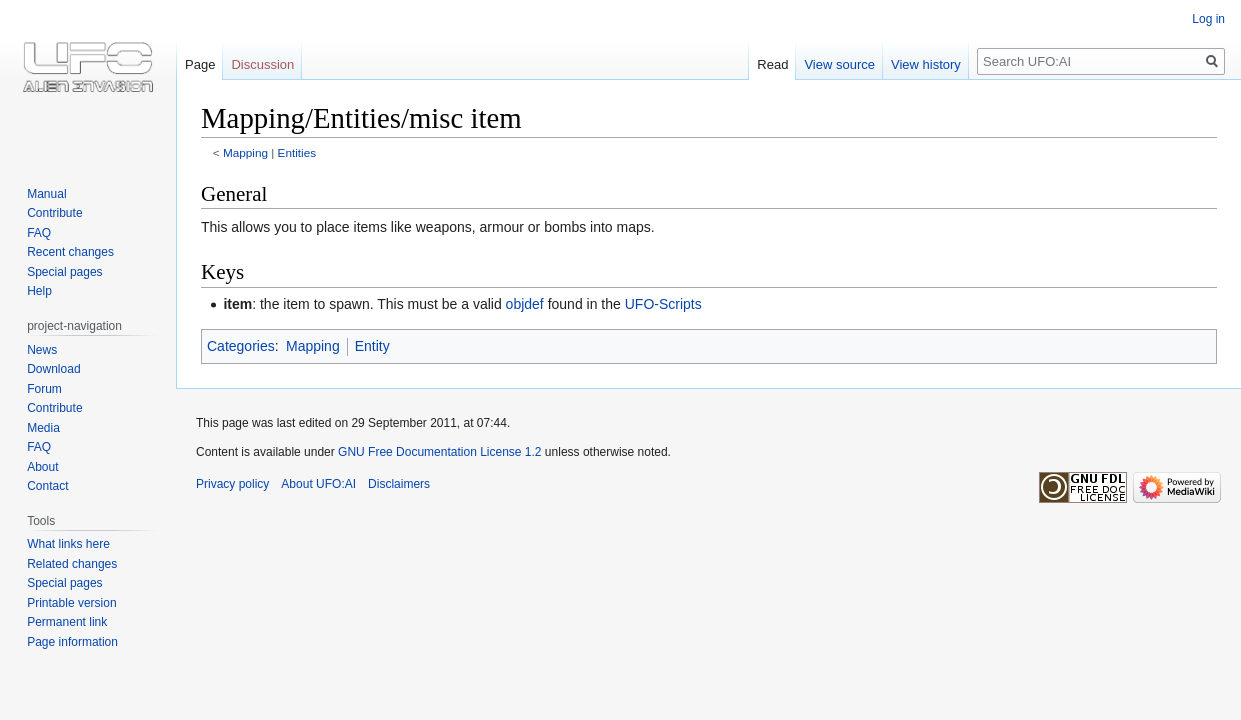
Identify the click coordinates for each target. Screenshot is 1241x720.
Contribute (54, 213)
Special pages (64, 272)
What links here (68, 544)
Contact (47, 486)
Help (39, 291)
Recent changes (70, 252)
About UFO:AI (318, 484)
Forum (44, 389)
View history (926, 64)
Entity (372, 346)
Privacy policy (232, 484)
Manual (46, 194)
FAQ (39, 233)
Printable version (71, 603)
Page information (72, 642)
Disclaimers (399, 484)
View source (839, 64)
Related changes (72, 564)
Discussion (262, 64)
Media (43, 428)
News (42, 350)
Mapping (245, 152)
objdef (525, 304)
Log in (1208, 19)
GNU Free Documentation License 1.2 (439, 452)
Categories (241, 346)
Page (200, 64)
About (42, 467)
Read (772, 64)
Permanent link (67, 622)
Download (53, 369)
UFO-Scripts (663, 304)
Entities (297, 152)
